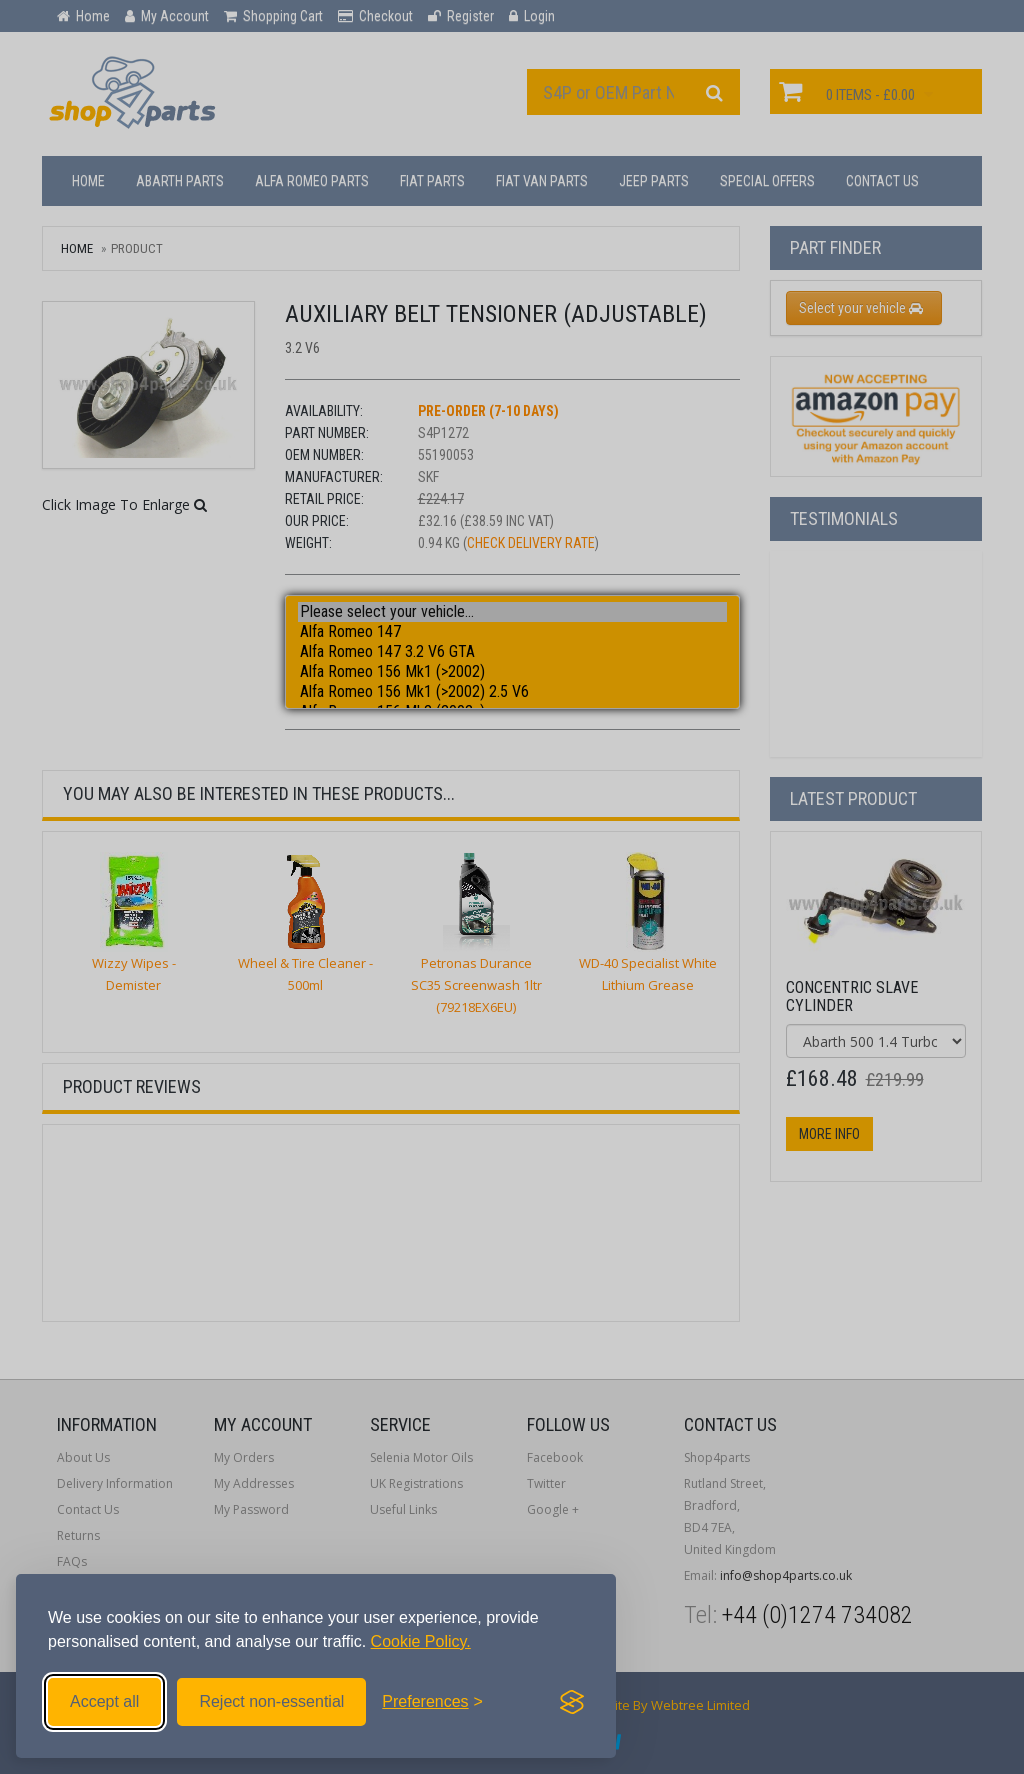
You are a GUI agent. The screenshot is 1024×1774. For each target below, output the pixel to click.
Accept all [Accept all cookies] (104, 1701)
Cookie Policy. (421, 1641)
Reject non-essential (271, 1701)
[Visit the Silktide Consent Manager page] (572, 1702)
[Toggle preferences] (432, 1702)
